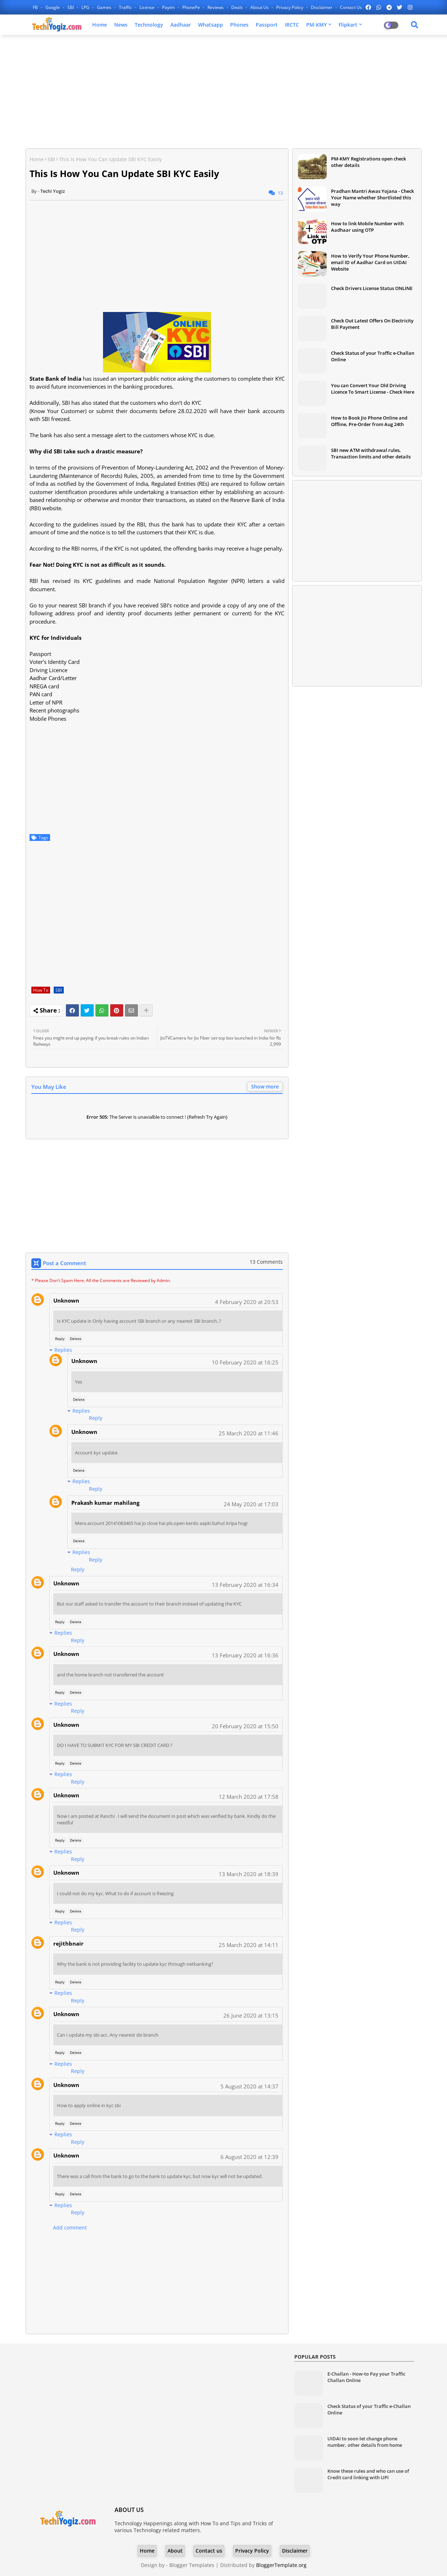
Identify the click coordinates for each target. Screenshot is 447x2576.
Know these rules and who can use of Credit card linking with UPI (368, 2474)
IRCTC (292, 24)
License (147, 7)
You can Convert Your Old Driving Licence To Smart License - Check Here (372, 388)
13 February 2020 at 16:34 (245, 1584)
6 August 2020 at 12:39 (249, 2156)
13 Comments (266, 1261)
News (121, 24)
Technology (149, 24)
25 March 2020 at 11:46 (248, 1433)
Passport (267, 24)
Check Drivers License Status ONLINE (371, 288)
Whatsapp (210, 24)
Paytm (169, 7)
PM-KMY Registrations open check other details (368, 161)
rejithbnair (68, 1943)
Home (99, 24)
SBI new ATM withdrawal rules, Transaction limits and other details (371, 453)
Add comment (70, 2227)
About (175, 2550)
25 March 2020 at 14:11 (248, 1944)
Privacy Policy (290, 7)
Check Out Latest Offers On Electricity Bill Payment (372, 323)
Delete (75, 1338)
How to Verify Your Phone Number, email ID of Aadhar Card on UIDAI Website (370, 262)
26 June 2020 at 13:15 (250, 2015)
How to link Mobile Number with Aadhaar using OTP (367, 226)
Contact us (351, 7)
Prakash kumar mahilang (105, 1502)
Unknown (66, 1300)
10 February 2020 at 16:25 (245, 1362)
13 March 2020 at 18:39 (248, 1874)
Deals (237, 7)
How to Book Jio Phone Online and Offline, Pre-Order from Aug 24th (369, 421)
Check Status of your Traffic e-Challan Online (372, 356)
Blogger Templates (191, 2565)
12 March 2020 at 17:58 (248, 1796)
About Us (260, 7)
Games (104, 7)
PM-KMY (316, 24)
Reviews (216, 7)
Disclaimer (322, 7)
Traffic (126, 7)
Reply (59, 1338)
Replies (63, 1349)
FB (36, 7)
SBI (71, 7)
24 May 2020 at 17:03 (251, 1504)
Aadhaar (180, 24)
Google (53, 7)
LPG (85, 7)
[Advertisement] (223, 92)
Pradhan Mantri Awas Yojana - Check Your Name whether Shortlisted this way (372, 197)
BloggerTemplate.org (281, 2565)
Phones (239, 24)
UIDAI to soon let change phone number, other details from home (364, 2441)
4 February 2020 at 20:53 (246, 1301)
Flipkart (348, 24)
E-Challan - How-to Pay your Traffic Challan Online (366, 2377)
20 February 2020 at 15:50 (245, 1726)
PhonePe (191, 7)
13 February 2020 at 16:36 (245, 1655)
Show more (265, 1086)
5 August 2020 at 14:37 (249, 2086)
